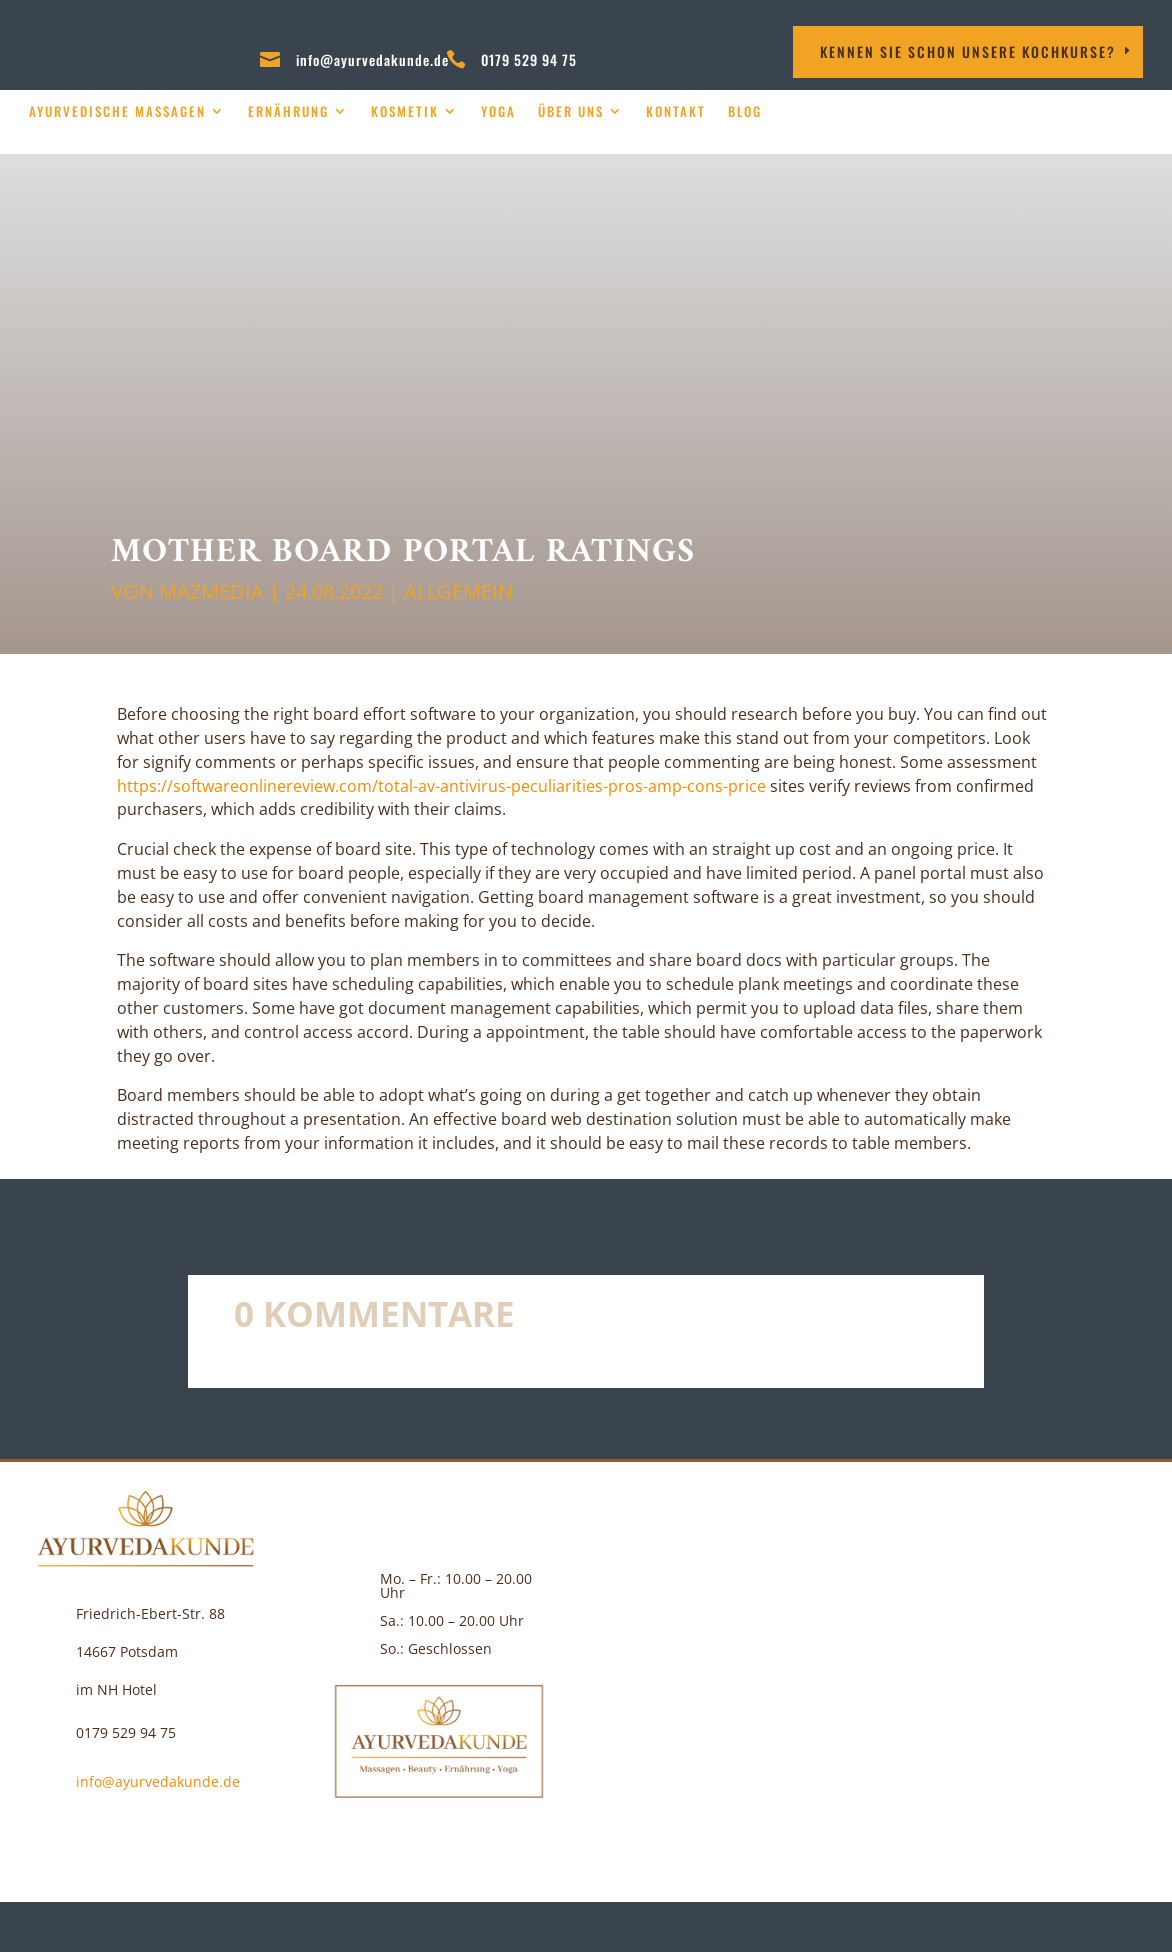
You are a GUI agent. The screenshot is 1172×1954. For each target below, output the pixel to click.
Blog (745, 111)
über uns (571, 111)
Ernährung (288, 111)
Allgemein (458, 591)
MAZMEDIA (211, 591)
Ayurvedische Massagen (117, 111)
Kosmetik (405, 111)
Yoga (498, 111)
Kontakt (676, 111)
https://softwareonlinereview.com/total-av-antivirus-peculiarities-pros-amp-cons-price (441, 786)
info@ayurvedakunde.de (372, 59)
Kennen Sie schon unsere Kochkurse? (968, 51)
